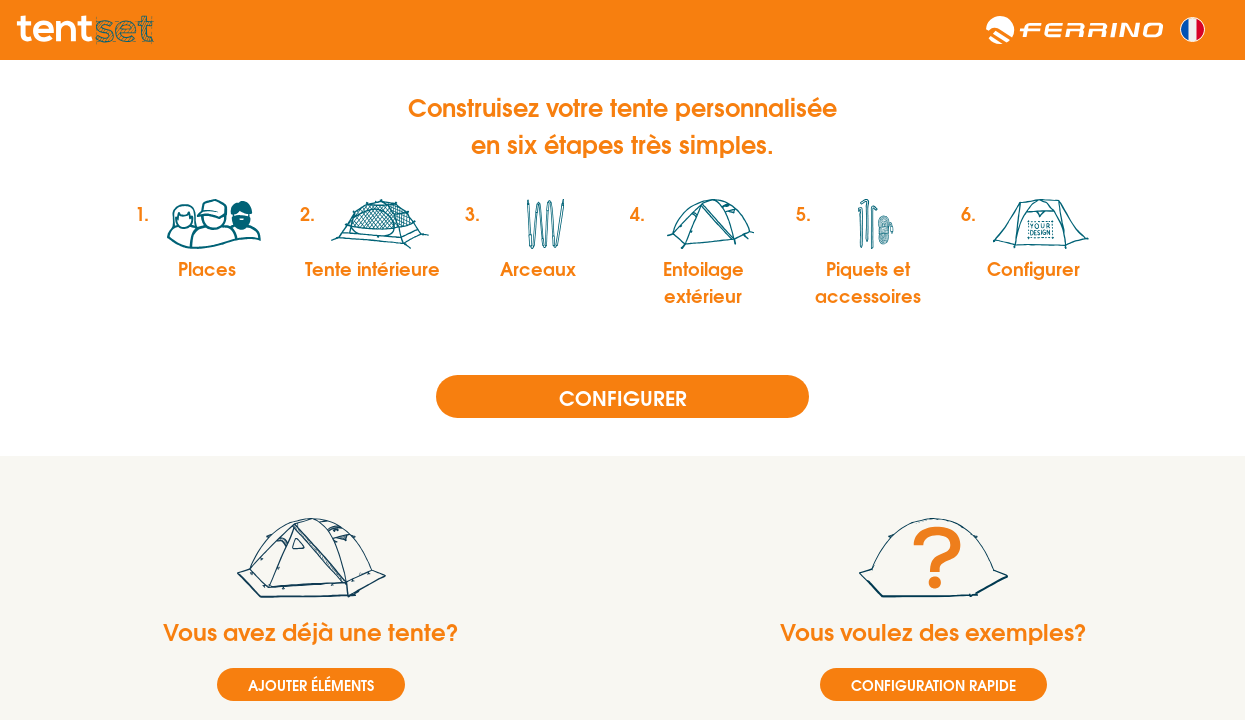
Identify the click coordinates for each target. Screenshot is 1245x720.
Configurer (623, 396)
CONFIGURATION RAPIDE (933, 684)
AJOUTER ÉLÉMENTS (311, 684)
